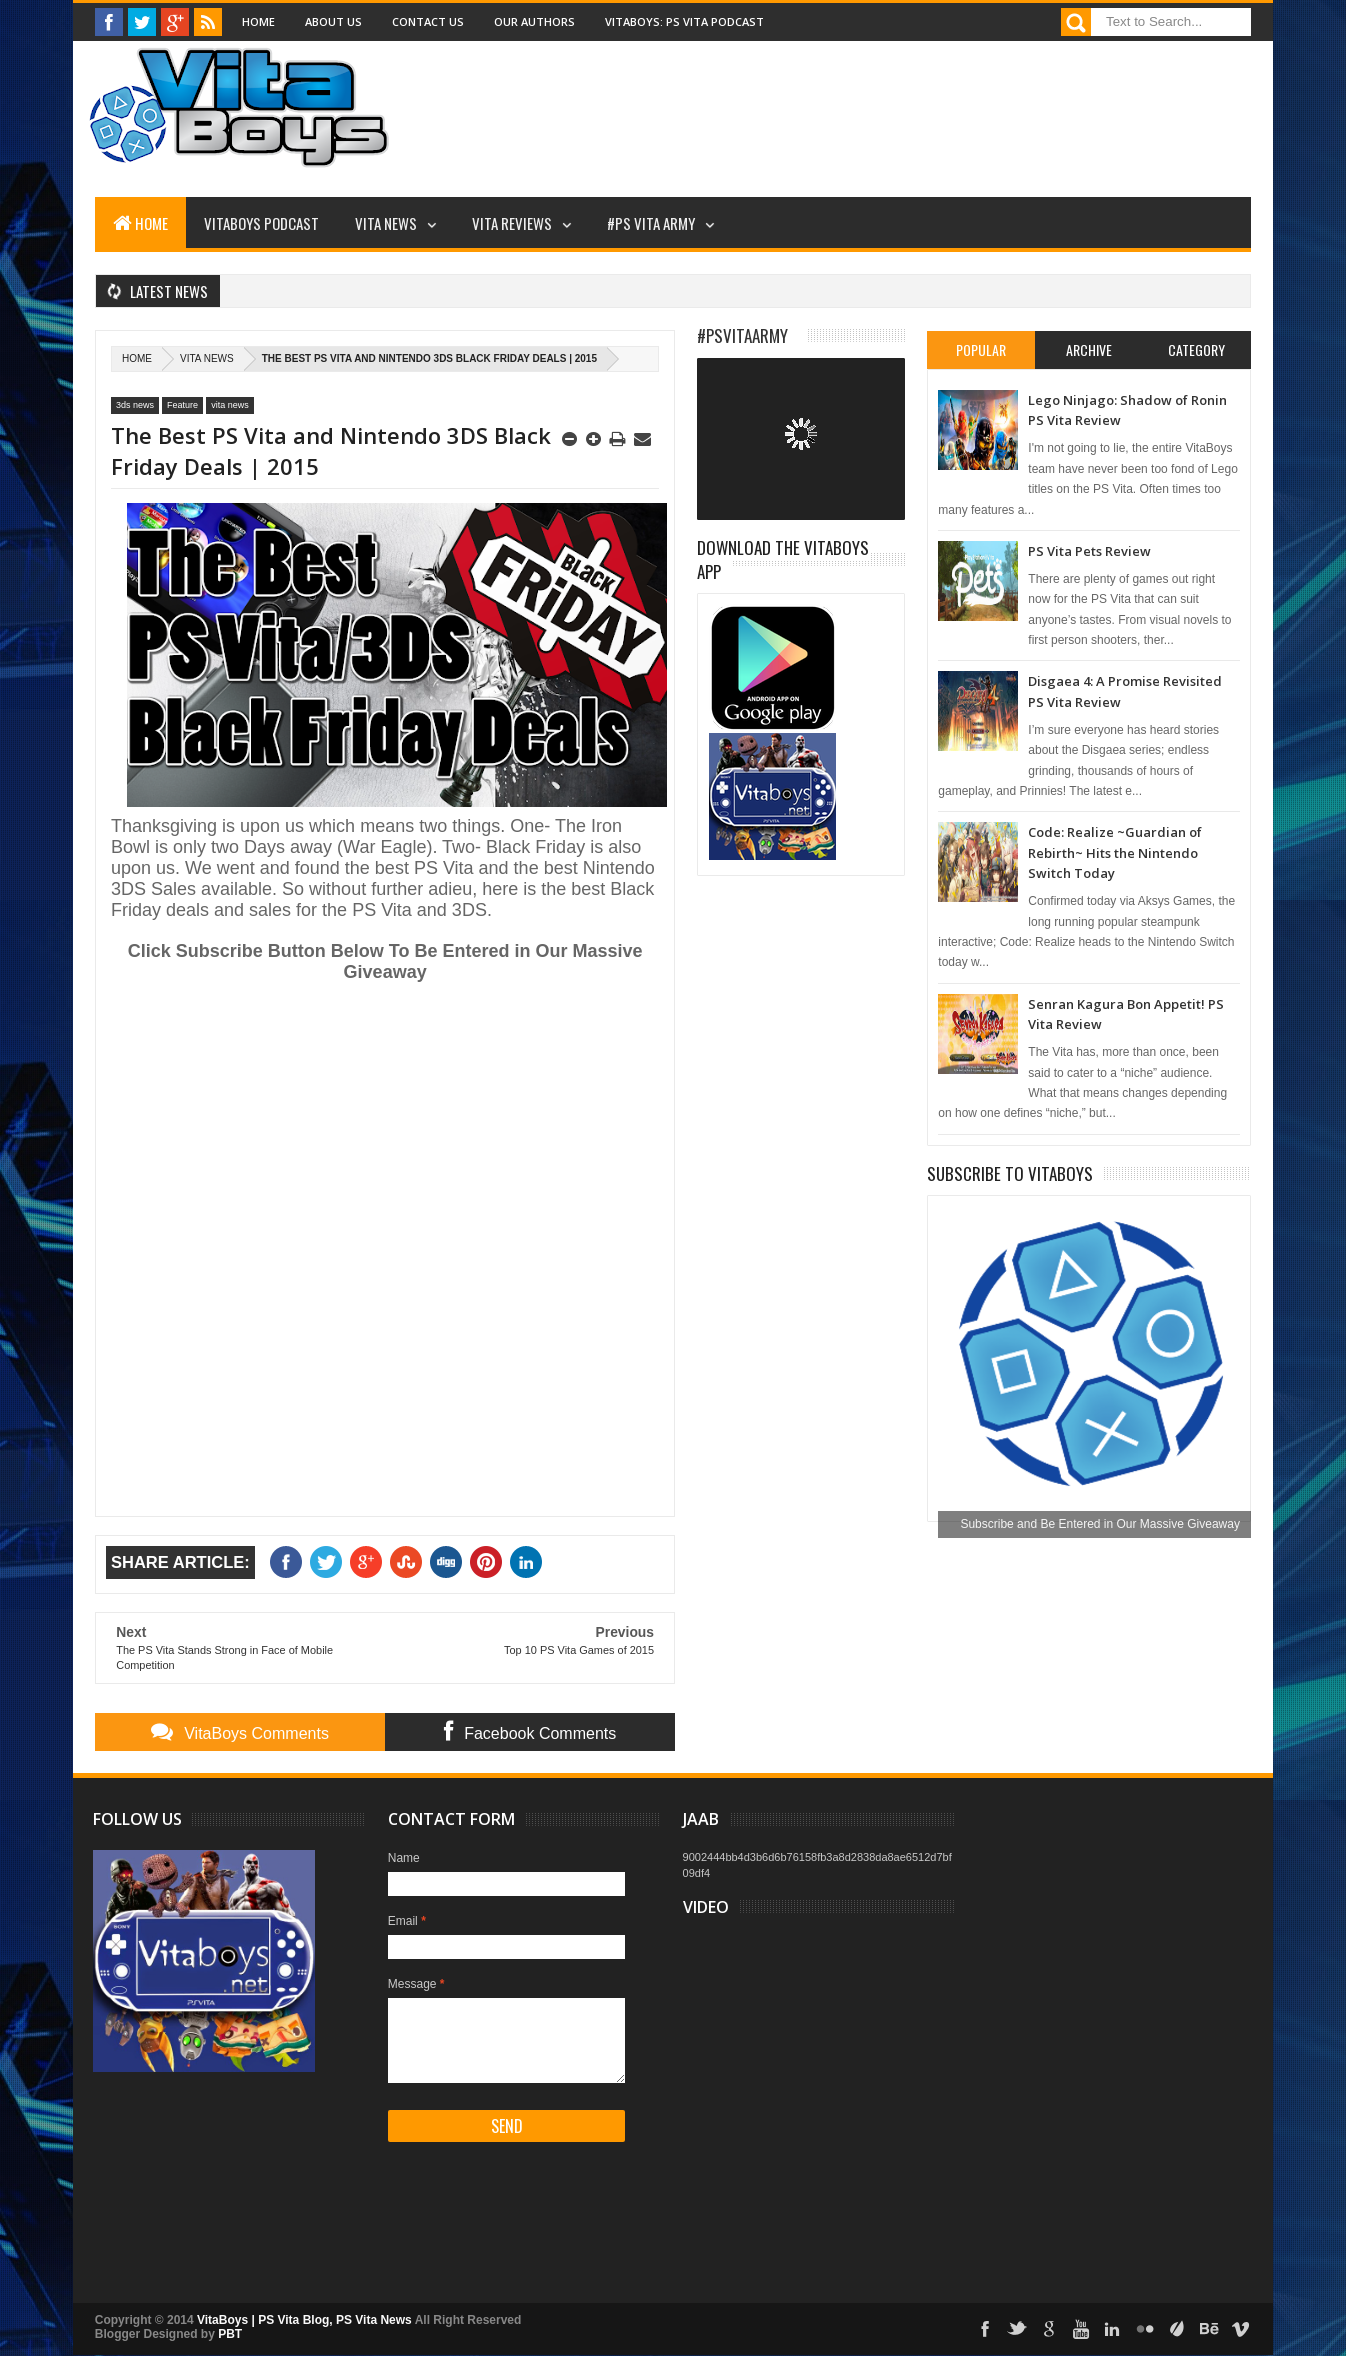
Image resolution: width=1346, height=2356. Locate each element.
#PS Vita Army (651, 223)
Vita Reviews (512, 223)
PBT (230, 2334)
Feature (182, 405)
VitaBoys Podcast (261, 223)
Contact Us (428, 21)
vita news (207, 358)
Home (258, 21)
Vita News (386, 223)
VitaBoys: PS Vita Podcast (684, 21)
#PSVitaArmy (742, 335)
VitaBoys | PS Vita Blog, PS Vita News (304, 2320)
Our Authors (534, 21)
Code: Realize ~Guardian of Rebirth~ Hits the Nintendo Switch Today (1115, 852)
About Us (333, 21)
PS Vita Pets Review (1089, 551)
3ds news (135, 405)
